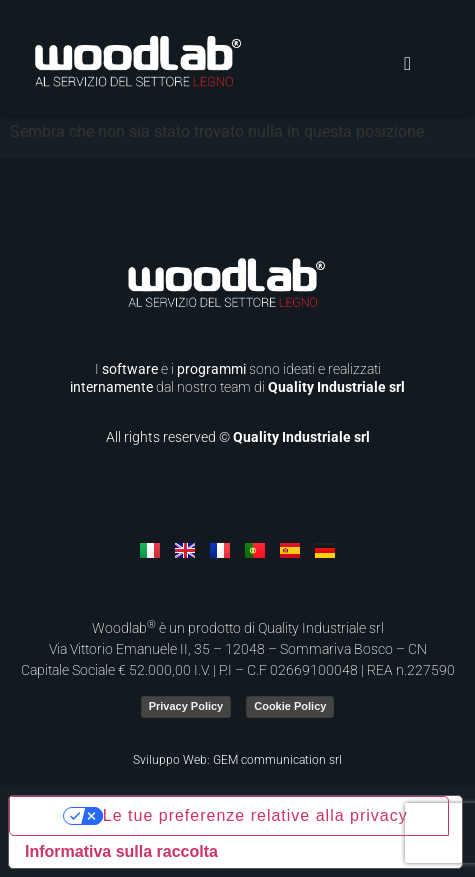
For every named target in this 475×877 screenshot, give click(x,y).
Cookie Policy (290, 706)
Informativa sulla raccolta (121, 851)
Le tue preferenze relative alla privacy (255, 815)
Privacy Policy (186, 706)
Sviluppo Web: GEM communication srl (237, 760)
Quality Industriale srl (336, 387)
